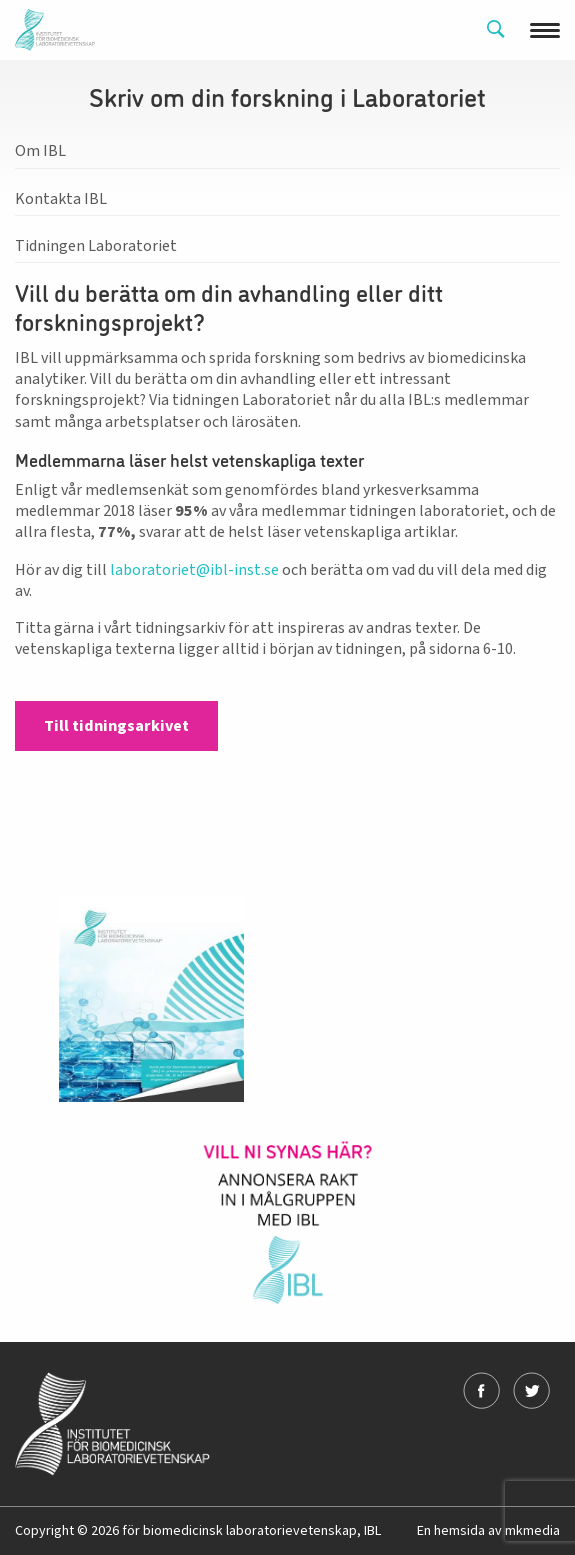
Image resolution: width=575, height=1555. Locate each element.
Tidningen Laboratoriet (96, 246)
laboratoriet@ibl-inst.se (194, 570)
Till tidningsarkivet (116, 726)
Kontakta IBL (61, 199)
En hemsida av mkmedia (488, 1531)
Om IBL (40, 151)
